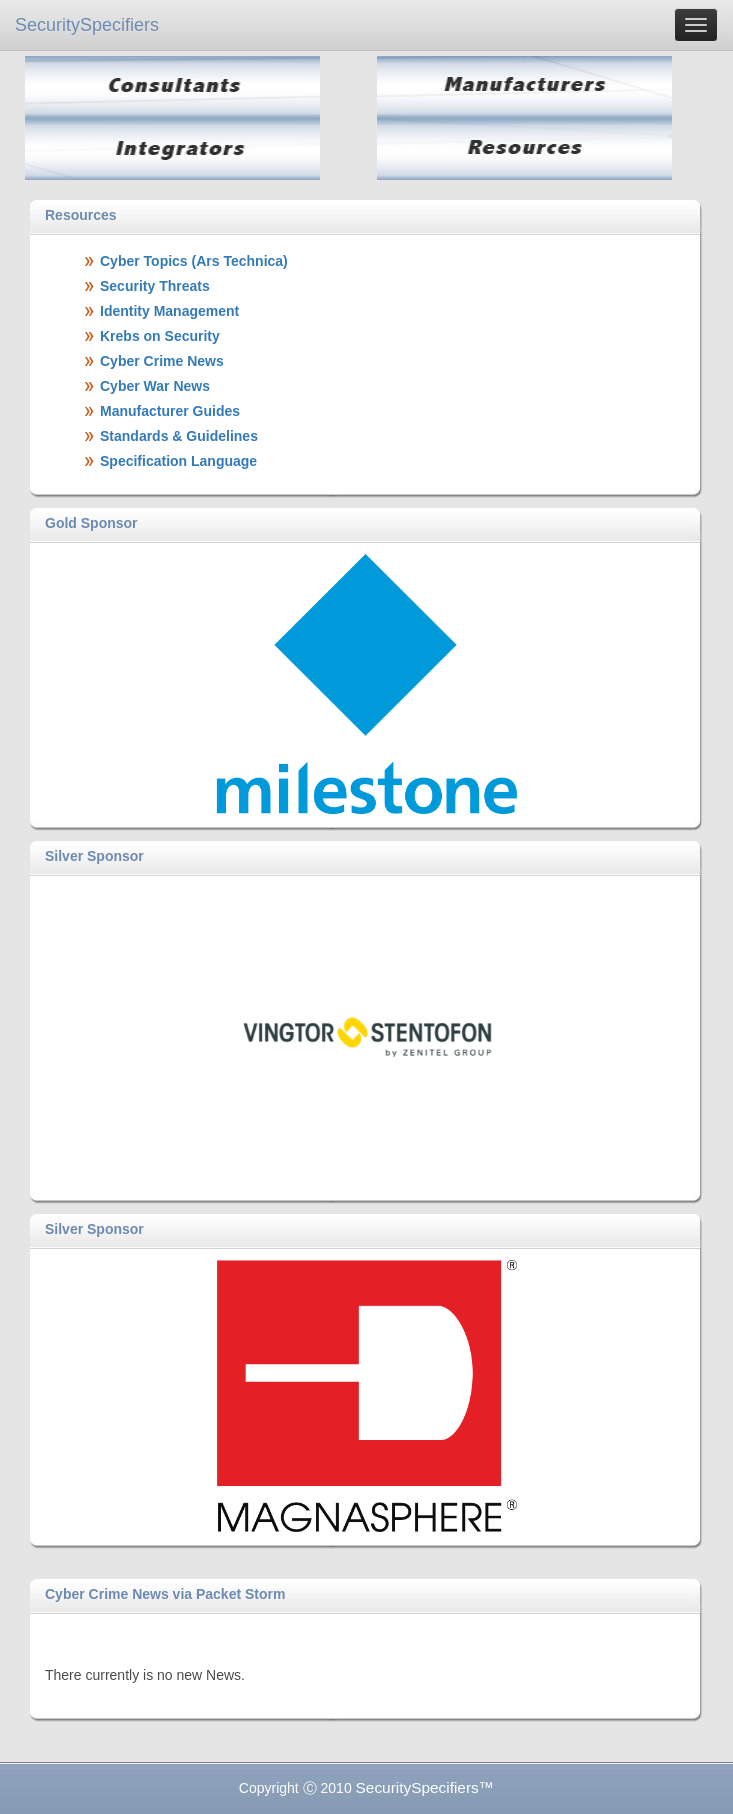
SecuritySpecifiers (87, 25)
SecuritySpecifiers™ (425, 1787)
